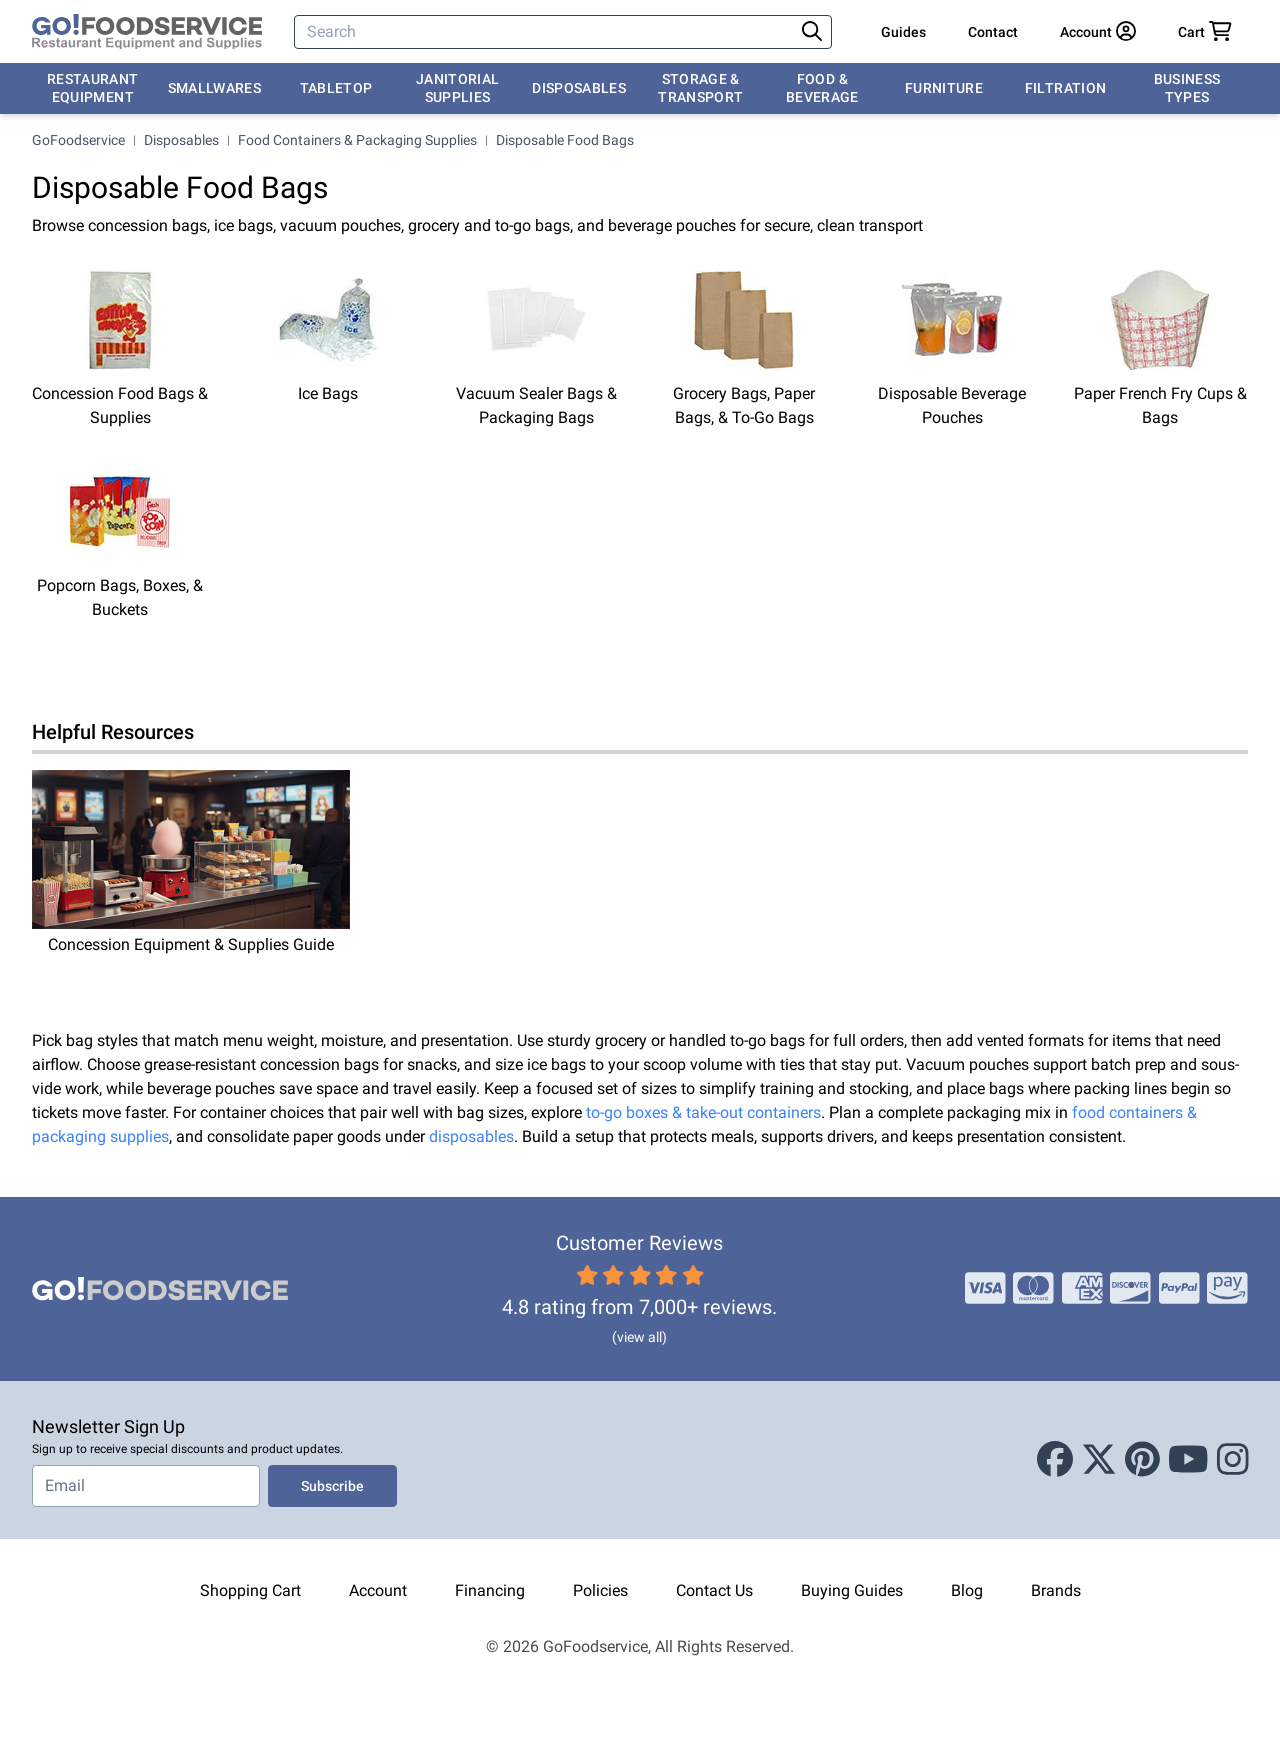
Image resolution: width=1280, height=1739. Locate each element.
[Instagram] (1233, 1460)
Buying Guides (852, 1590)
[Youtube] (1188, 1460)
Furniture (944, 88)
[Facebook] (1055, 1460)
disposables (471, 1136)
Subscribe (332, 1486)
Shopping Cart (250, 1590)
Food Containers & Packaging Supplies (357, 140)
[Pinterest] (1142, 1460)
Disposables (579, 88)
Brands (1056, 1590)
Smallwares (215, 88)
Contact (993, 32)
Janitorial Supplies (458, 88)
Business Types (1187, 88)
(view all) (639, 1337)
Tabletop (336, 88)
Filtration (1066, 88)
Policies (600, 1590)
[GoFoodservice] (147, 32)
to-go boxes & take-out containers (703, 1112)
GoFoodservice (78, 140)
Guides (903, 32)
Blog (967, 1590)
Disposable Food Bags (565, 140)
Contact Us (714, 1590)
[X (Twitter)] (1099, 1460)
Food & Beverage (822, 88)
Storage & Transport (700, 88)
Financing (490, 1590)
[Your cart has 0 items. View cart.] (1205, 32)
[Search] (545, 32)
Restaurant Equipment (93, 88)
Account (378, 1590)
